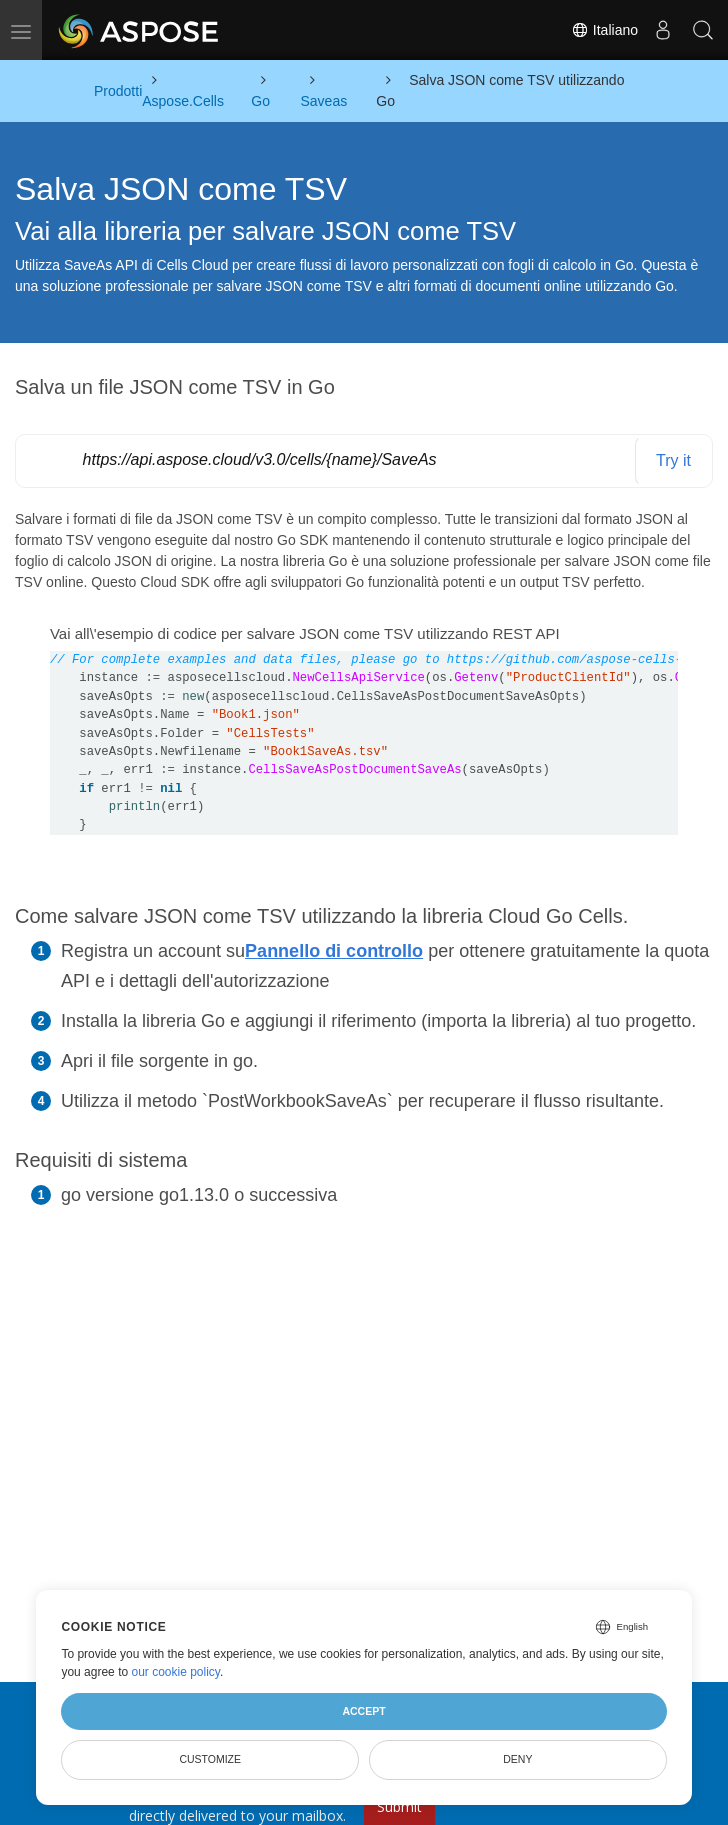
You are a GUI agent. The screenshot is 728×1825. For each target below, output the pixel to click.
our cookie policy (175, 1672)
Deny (517, 1759)
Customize (210, 1759)
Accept (363, 1711)
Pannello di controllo (334, 951)
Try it (673, 460)
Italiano (604, 30)
